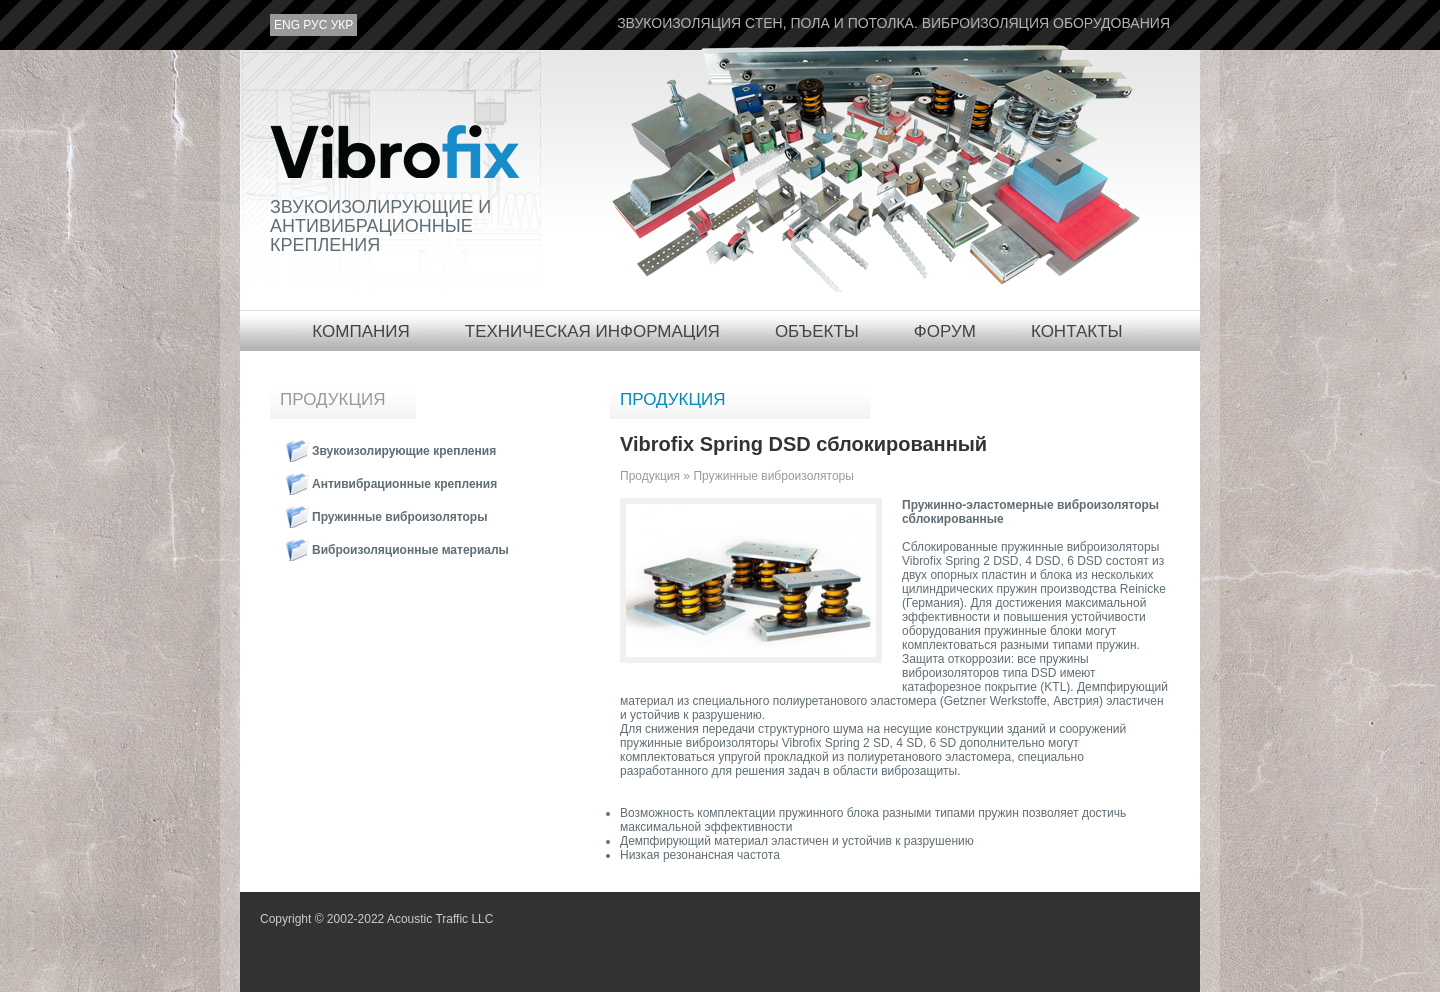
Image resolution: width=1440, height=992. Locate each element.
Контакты (1077, 331)
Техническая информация (592, 331)
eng (287, 25)
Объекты (817, 331)
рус (315, 25)
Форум (945, 331)
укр (342, 25)
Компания (360, 331)
